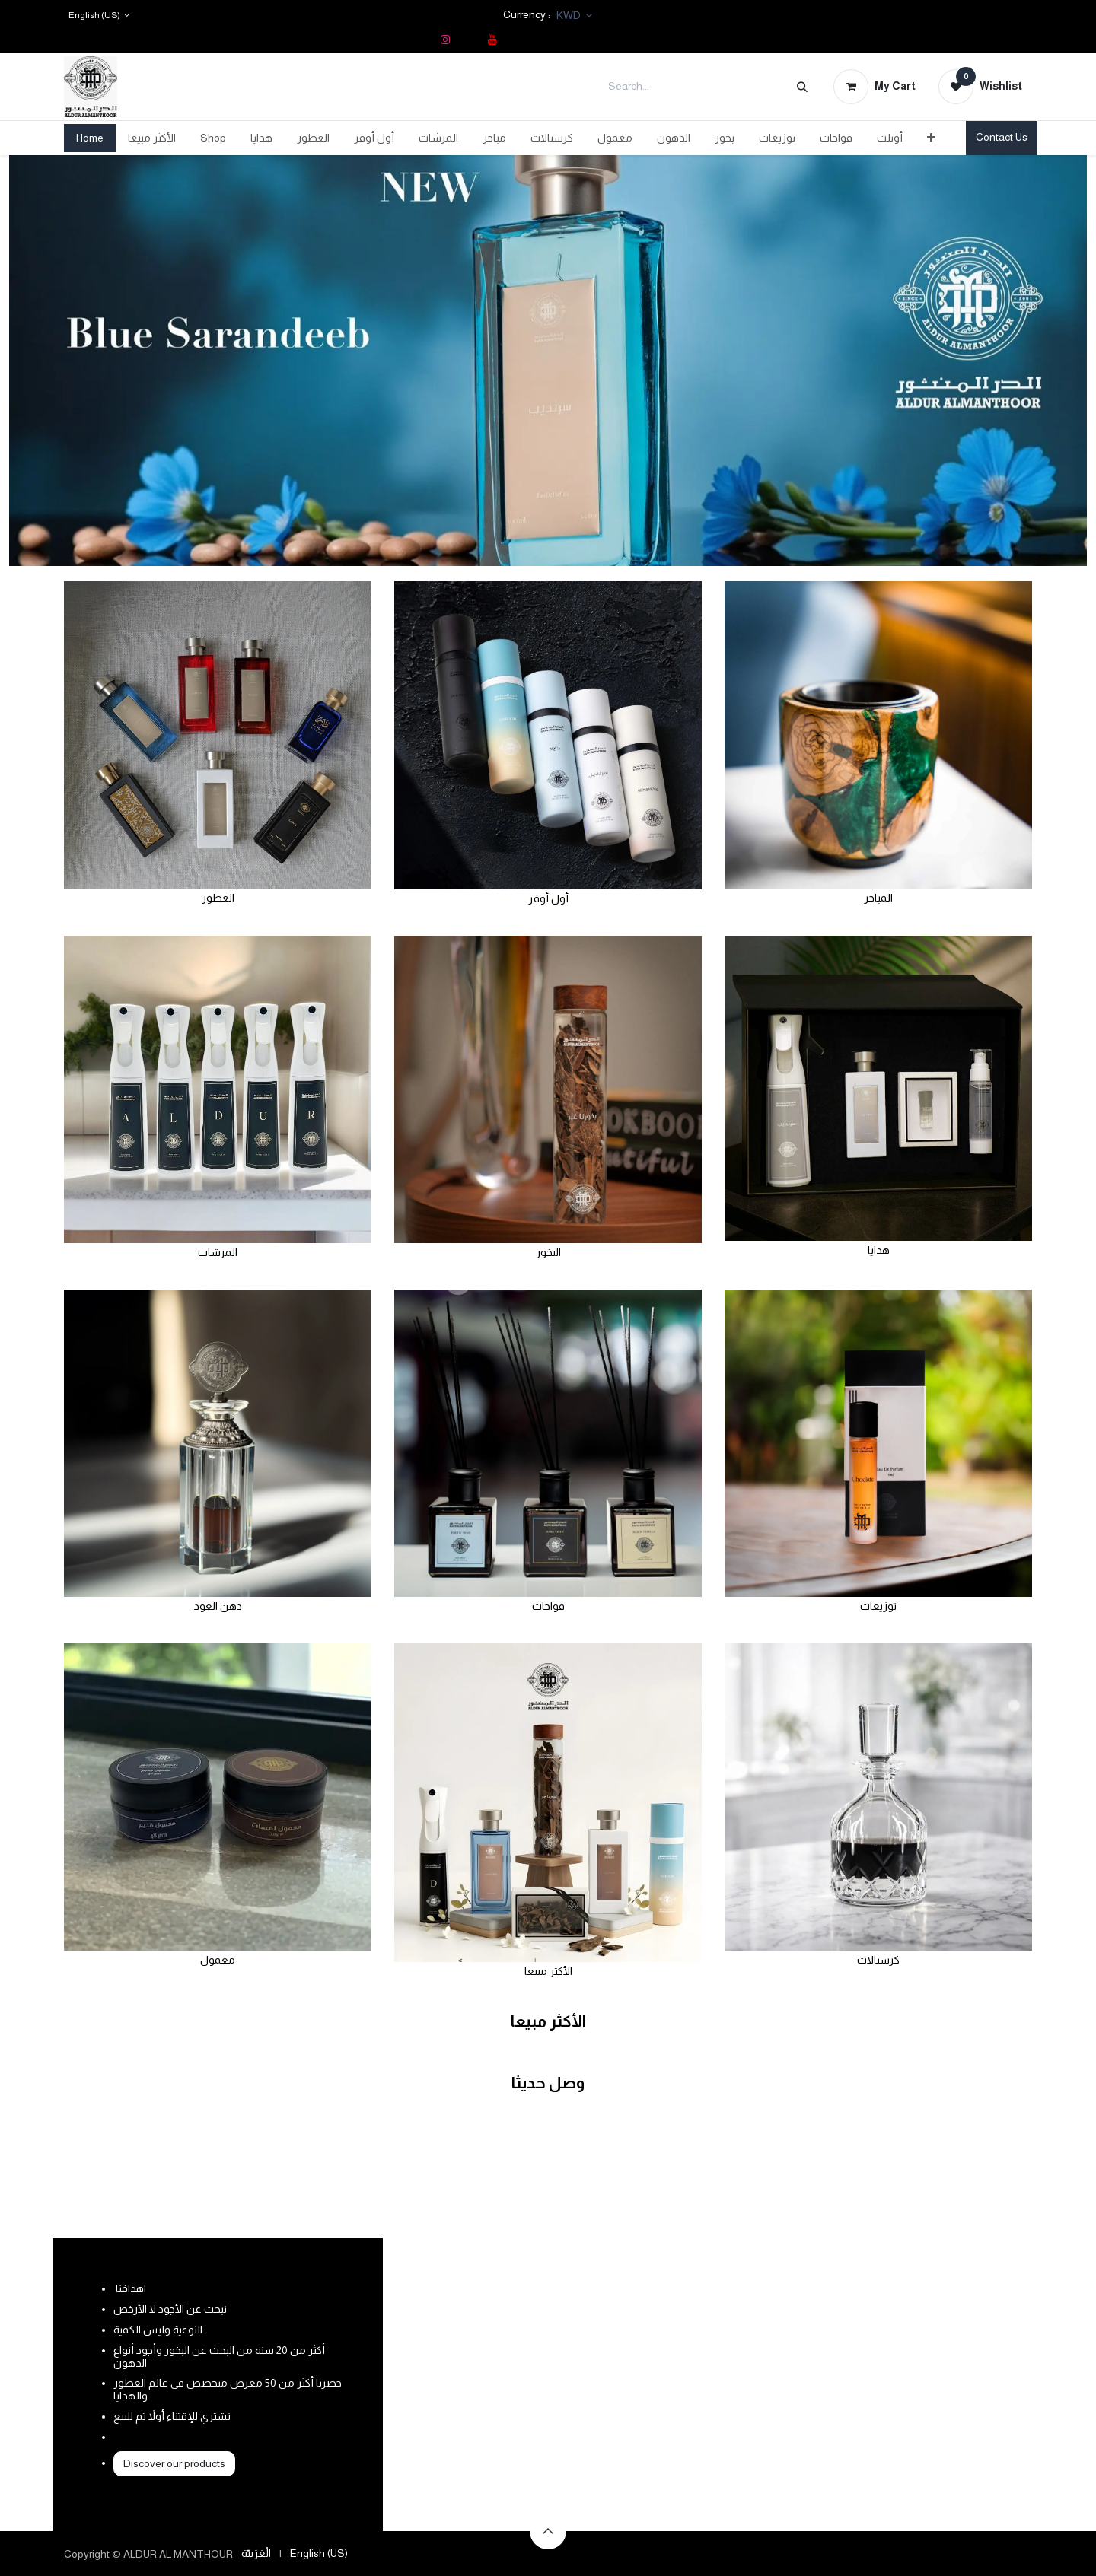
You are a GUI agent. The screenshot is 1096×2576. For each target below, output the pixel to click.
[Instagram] (445, 39)
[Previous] (63, 360)
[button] (548, 2531)
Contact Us (1002, 137)
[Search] (802, 86)
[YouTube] (492, 39)
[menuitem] (90, 138)
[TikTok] (469, 39)
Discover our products (174, 2463)
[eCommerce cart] (875, 87)
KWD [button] (569, 15)
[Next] (1033, 360)
